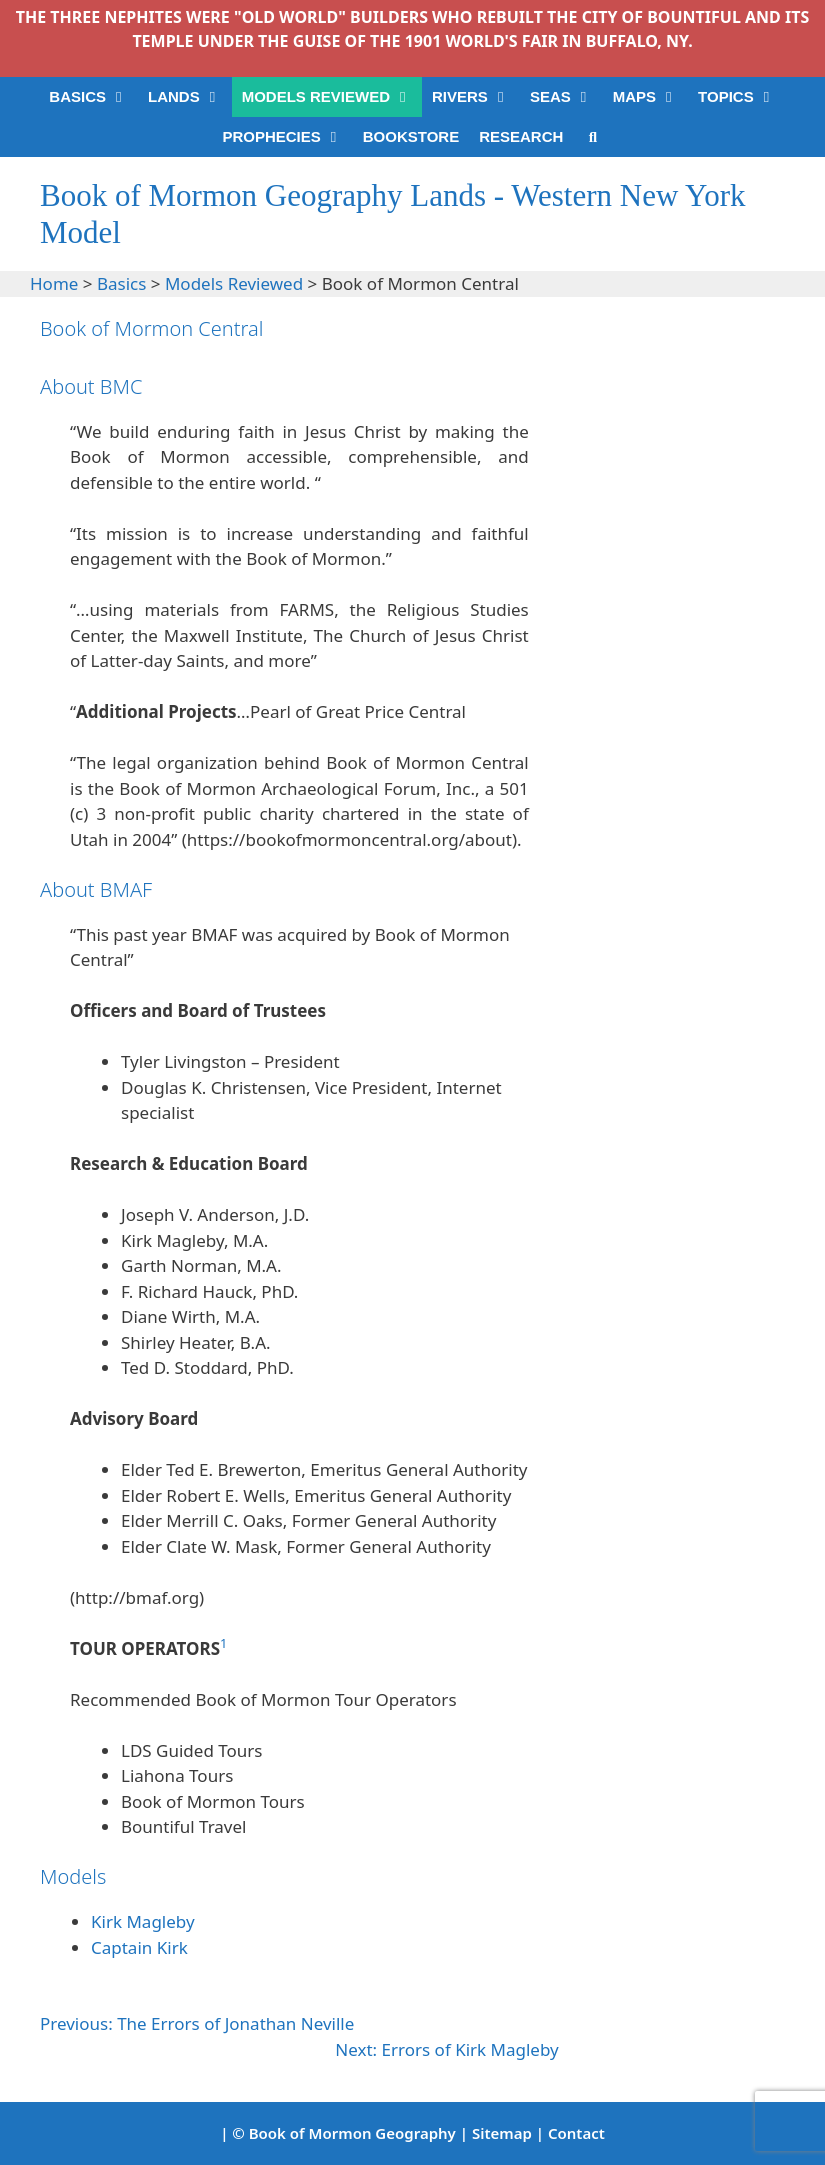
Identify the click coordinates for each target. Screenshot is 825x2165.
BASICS (93, 97)
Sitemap (502, 2133)
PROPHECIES (287, 137)
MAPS (650, 97)
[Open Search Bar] (592, 137)
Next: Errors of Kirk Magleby (446, 2049)
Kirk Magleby (143, 1921)
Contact (576, 2133)
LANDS (190, 97)
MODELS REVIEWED (332, 97)
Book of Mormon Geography (352, 2133)
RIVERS (476, 97)
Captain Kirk (139, 1947)
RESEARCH (521, 136)
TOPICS (742, 97)
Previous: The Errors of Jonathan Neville (197, 2023)
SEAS (566, 97)
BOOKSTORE (411, 136)
